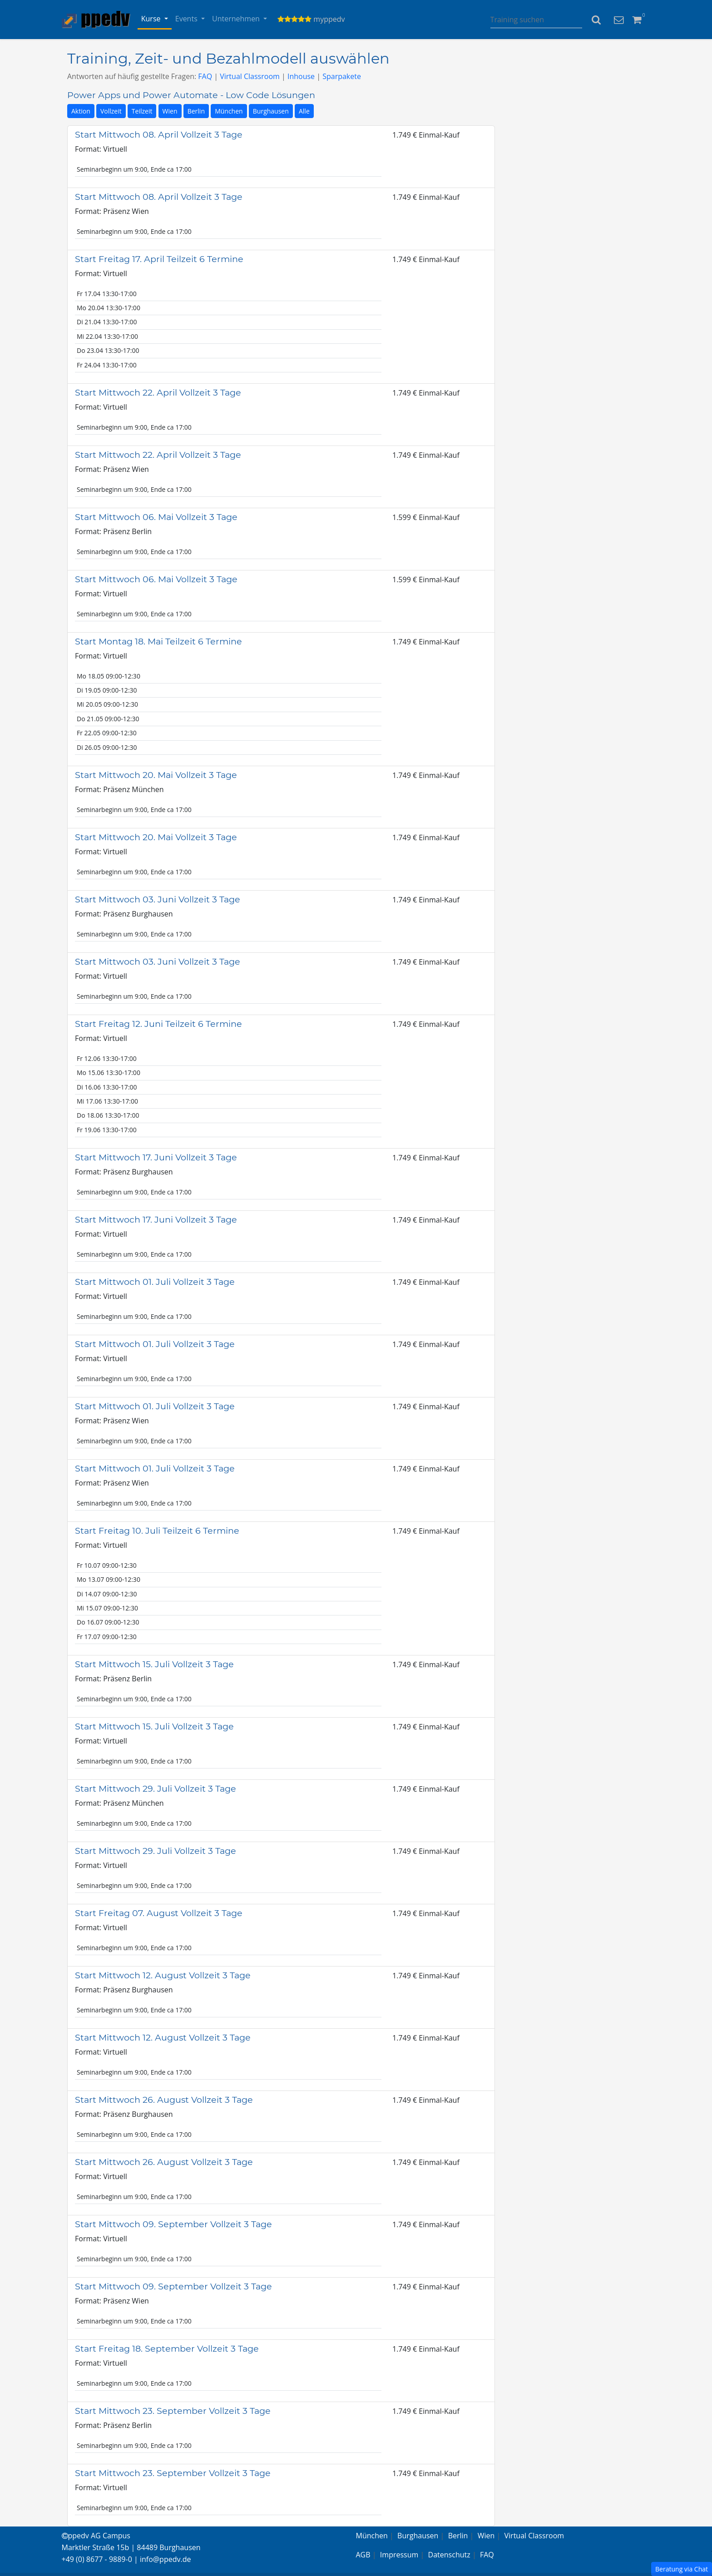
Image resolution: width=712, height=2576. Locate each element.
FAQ (205, 76)
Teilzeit (142, 111)
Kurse (152, 19)
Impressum (399, 2555)
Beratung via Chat (681, 2569)
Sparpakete (341, 76)
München (229, 111)
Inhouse (301, 76)
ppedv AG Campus (96, 2536)
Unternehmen (237, 19)
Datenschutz (449, 2555)
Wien (170, 111)
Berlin (196, 111)
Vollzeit (111, 111)
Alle (304, 111)
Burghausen (271, 111)
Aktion (80, 111)
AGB (363, 2555)
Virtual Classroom (250, 76)
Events (187, 19)
